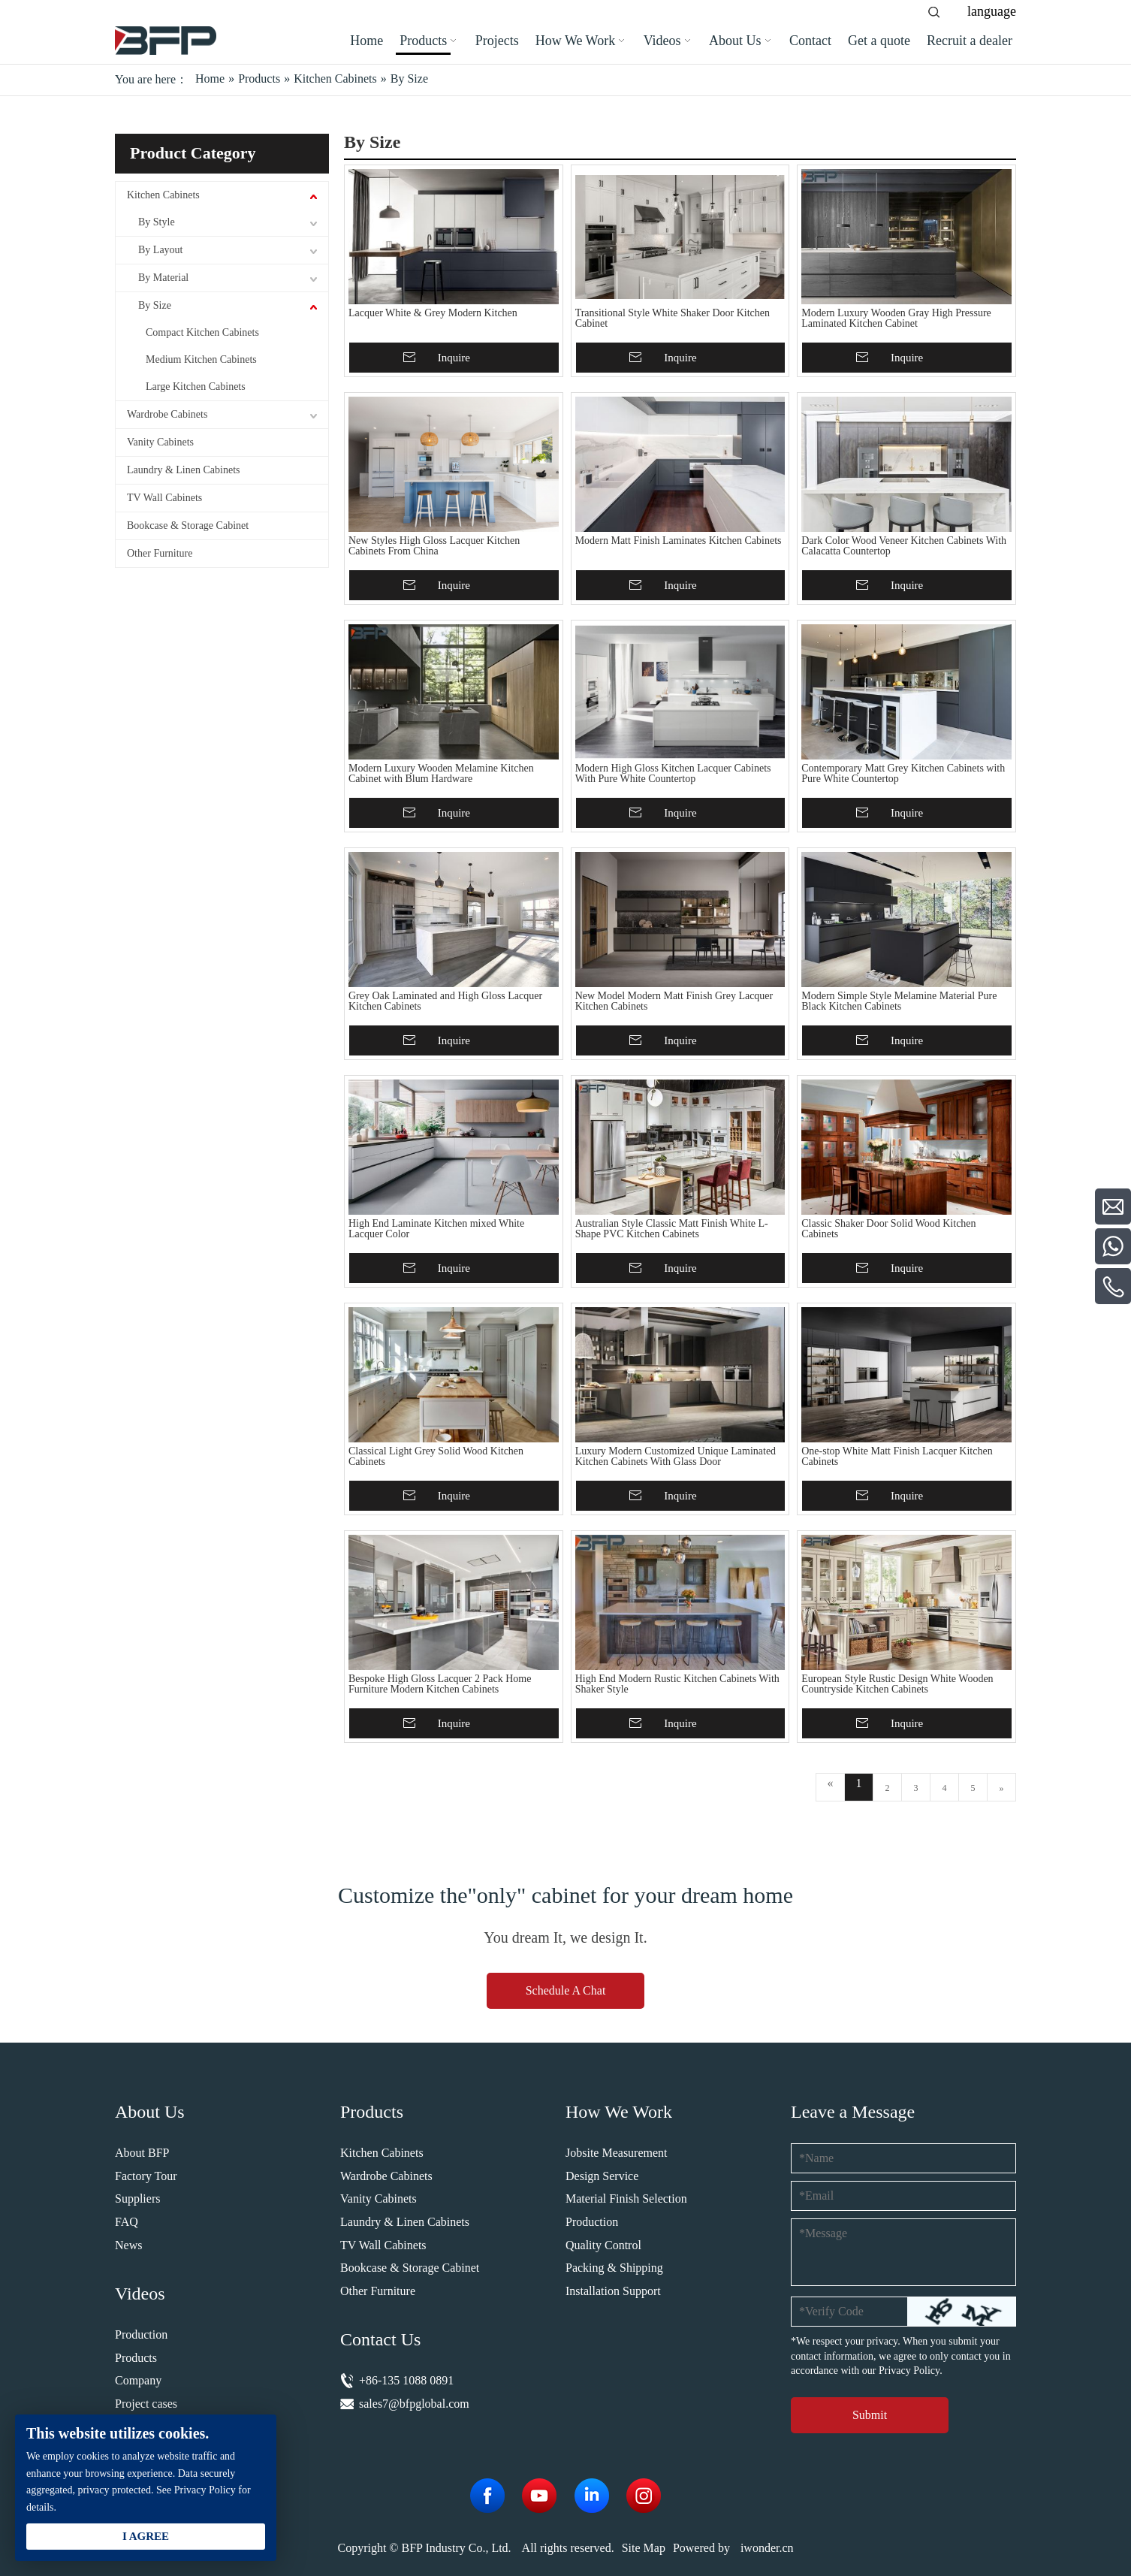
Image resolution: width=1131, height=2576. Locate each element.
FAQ (126, 2221)
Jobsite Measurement (617, 2152)
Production (141, 2334)
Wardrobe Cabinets (167, 414)
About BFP (142, 2152)
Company (138, 2380)
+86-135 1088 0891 (406, 2380)
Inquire (454, 358)
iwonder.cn (767, 2547)
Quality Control (603, 2245)
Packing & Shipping (614, 2267)
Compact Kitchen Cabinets (202, 332)
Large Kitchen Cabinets (196, 386)
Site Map (643, 2547)
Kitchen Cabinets (163, 195)
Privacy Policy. (910, 2370)
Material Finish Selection (626, 2198)
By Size (154, 305)
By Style (156, 222)
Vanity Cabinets (160, 442)
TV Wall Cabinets (164, 497)
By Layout (160, 249)
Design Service (602, 2176)
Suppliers (137, 2198)
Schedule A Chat (566, 1990)
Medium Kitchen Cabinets (201, 359)
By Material (163, 277)
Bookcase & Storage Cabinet (188, 525)
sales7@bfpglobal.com (414, 2403)
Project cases (146, 2403)
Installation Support (613, 2291)
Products (136, 2357)
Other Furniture (159, 553)
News (128, 2245)
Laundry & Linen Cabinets (183, 470)
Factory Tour (146, 2176)
